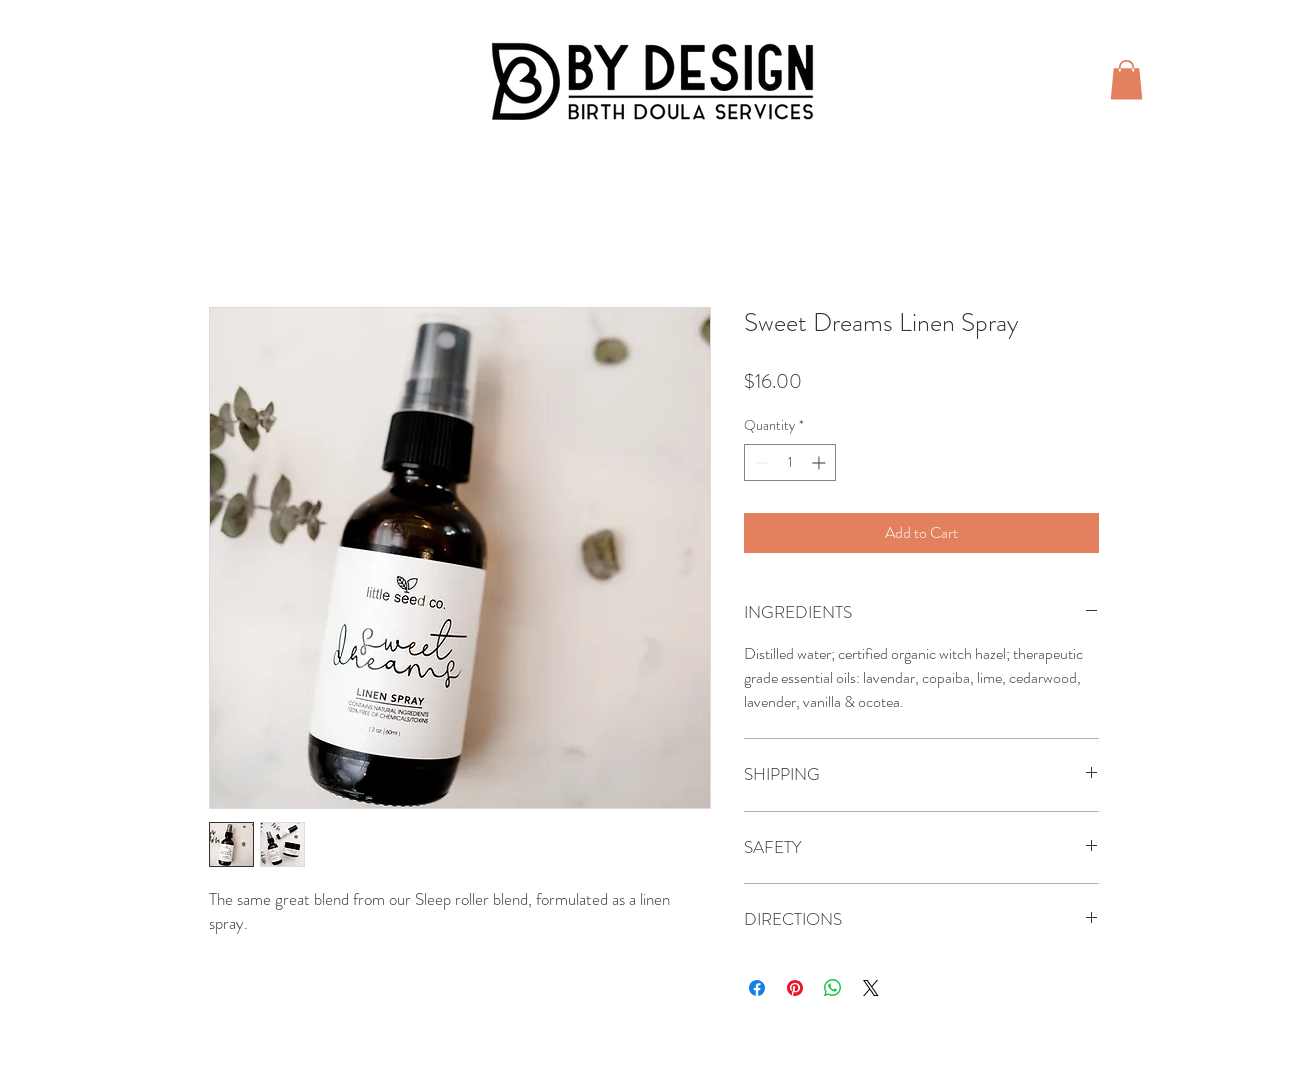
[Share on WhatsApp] (833, 988)
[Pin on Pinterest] (795, 988)
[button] (1126, 79)
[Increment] (820, 462)
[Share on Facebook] (757, 988)
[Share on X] (871, 988)
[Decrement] (759, 462)
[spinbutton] (790, 462)
